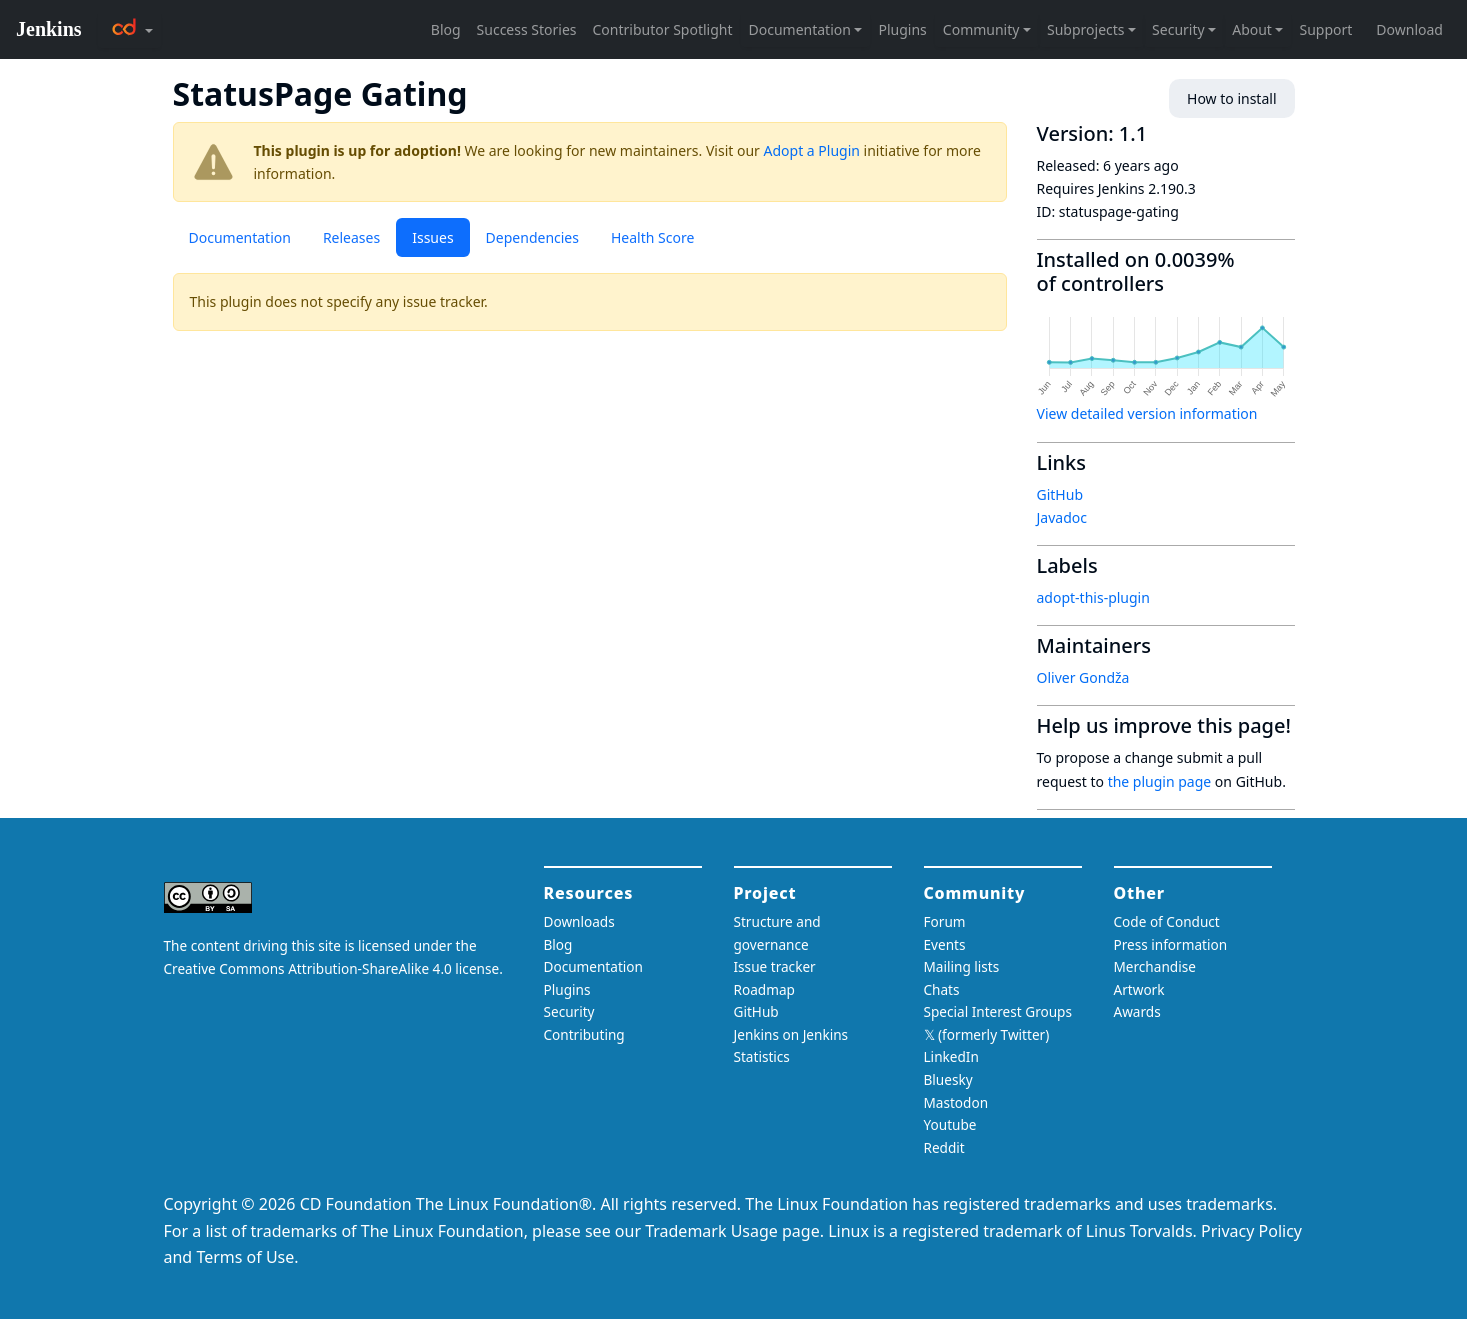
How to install (1231, 98)
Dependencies (532, 237)
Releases (351, 237)
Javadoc (1062, 517)
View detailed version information (1147, 413)
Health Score (652, 237)
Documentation (240, 237)
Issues (432, 237)
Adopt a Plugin (812, 150)
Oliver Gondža (1083, 677)
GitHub (1060, 494)
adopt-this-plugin (1093, 597)
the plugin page (1160, 781)
